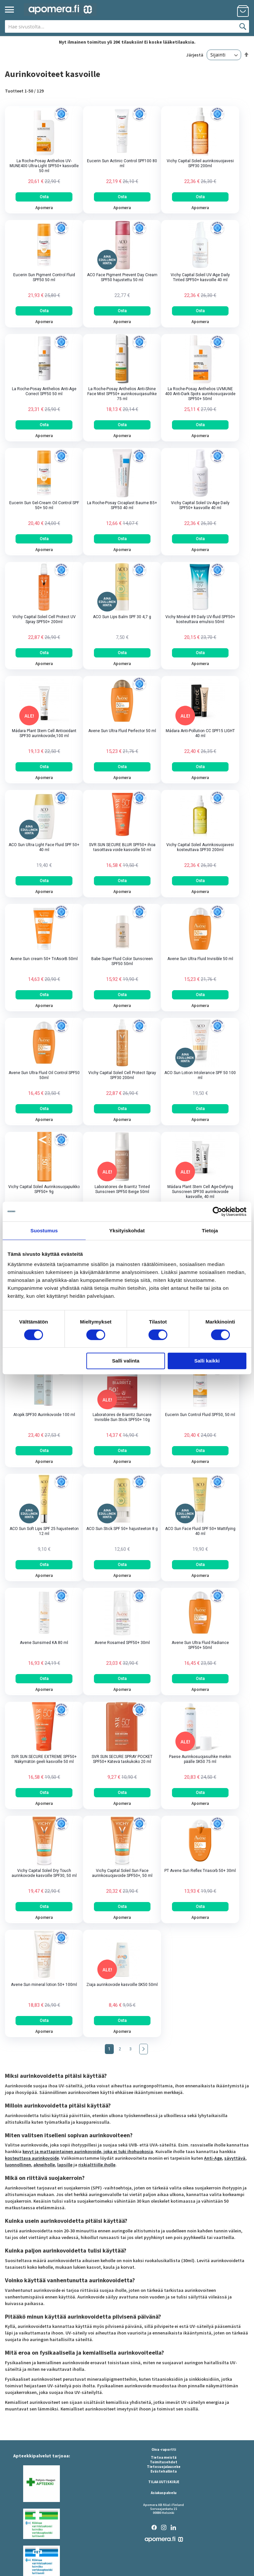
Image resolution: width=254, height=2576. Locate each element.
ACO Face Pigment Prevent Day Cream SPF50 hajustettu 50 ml (122, 277)
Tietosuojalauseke (164, 2466)
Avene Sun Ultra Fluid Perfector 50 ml (122, 730)
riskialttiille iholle (96, 2165)
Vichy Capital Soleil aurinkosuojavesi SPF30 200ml (200, 163)
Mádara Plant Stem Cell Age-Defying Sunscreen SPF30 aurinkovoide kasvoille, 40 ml (200, 1191)
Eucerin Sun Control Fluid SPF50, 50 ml (200, 1414)
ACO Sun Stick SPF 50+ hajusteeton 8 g (122, 1528)
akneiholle (44, 2165)
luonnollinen (18, 2165)
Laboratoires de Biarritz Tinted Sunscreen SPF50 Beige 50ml (122, 1189)
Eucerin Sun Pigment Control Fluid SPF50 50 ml (44, 277)
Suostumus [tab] (44, 1230)
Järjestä (194, 55)
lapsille (64, 2165)
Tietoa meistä (164, 2457)
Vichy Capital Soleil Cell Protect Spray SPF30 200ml (122, 1075)
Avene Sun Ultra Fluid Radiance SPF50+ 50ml (200, 1645)
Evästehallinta (163, 2471)
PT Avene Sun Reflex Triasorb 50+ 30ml (200, 1870)
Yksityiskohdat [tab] (127, 1230)
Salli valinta (126, 1360)
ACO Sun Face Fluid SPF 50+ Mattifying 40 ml (200, 1531)
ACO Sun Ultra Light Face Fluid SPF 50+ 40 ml (44, 847)
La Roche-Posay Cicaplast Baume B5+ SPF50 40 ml (122, 505)
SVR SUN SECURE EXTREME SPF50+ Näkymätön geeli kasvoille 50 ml (44, 1759)
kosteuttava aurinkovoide (32, 2158)
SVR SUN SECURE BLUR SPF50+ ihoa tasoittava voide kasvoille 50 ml (122, 847)
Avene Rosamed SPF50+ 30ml (122, 1642)
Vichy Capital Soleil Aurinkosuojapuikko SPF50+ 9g (44, 1189)
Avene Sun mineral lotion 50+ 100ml (44, 1984)
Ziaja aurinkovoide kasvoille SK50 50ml (122, 1984)
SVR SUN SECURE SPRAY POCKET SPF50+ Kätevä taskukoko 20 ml (122, 1759)
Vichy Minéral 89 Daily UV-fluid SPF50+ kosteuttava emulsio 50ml (200, 619)
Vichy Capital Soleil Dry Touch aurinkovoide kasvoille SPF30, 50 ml (44, 1873)
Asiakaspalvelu (164, 2492)
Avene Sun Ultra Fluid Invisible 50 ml (200, 958)
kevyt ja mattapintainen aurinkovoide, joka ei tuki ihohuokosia (87, 2151)
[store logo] (60, 9)
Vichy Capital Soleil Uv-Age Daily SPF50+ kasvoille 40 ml (200, 505)
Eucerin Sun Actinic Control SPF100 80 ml (122, 163)
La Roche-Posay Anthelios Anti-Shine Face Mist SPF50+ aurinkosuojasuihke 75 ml (122, 394)
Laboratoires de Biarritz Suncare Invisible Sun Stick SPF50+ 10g (122, 1417)
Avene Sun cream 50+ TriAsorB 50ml (44, 958)
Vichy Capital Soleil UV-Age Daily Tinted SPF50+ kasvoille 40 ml (200, 277)
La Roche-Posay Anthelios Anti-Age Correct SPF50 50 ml (44, 391)
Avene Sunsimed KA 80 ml (44, 1642)
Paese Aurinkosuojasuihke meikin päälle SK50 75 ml (200, 1759)
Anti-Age (213, 2158)
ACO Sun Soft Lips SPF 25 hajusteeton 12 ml (44, 1531)
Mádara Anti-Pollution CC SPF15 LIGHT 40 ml (200, 733)
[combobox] (127, 26)
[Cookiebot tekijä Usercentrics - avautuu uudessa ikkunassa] (217, 1211)
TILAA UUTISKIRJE (163, 2482)
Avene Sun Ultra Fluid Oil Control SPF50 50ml (44, 1075)
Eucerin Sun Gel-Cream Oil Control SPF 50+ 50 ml (44, 505)
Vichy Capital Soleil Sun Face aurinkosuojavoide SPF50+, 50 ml (122, 1873)
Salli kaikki (207, 1360)
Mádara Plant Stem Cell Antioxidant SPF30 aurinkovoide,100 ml (44, 733)
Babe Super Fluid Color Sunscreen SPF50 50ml (122, 961)
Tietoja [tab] (210, 1230)
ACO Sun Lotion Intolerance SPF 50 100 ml (200, 1075)
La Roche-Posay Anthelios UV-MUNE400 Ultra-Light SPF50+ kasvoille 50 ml (44, 166)
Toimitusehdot (163, 2462)
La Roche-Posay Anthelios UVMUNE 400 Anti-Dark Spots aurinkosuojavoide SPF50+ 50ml (200, 394)
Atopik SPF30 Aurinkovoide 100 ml (44, 1414)
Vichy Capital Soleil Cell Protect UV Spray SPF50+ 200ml (44, 619)
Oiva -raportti (163, 2449)
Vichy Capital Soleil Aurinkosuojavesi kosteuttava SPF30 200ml (200, 847)
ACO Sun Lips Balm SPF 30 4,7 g (122, 617)
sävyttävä (234, 2158)
